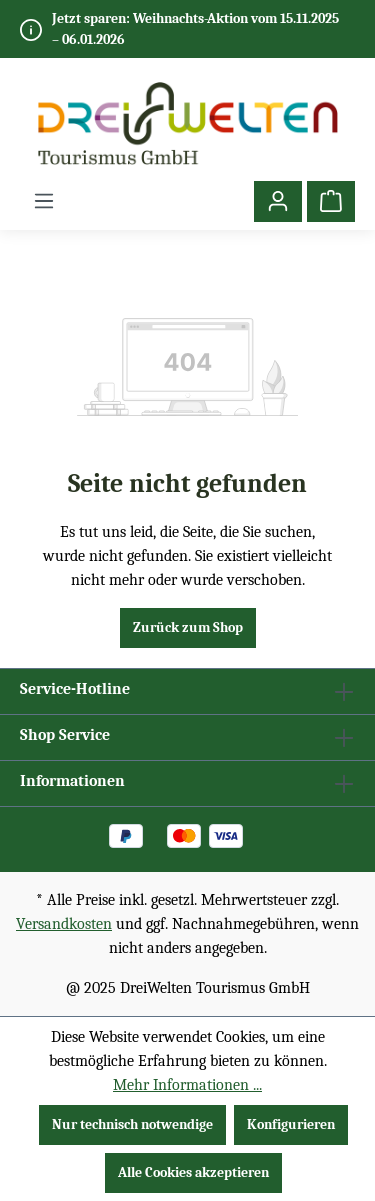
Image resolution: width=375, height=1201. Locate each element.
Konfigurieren (291, 1124)
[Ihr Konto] (278, 201)
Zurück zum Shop (188, 627)
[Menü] (44, 201)
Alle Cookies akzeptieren (193, 1172)
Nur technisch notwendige (132, 1124)
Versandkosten (64, 924)
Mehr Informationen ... (187, 1085)
